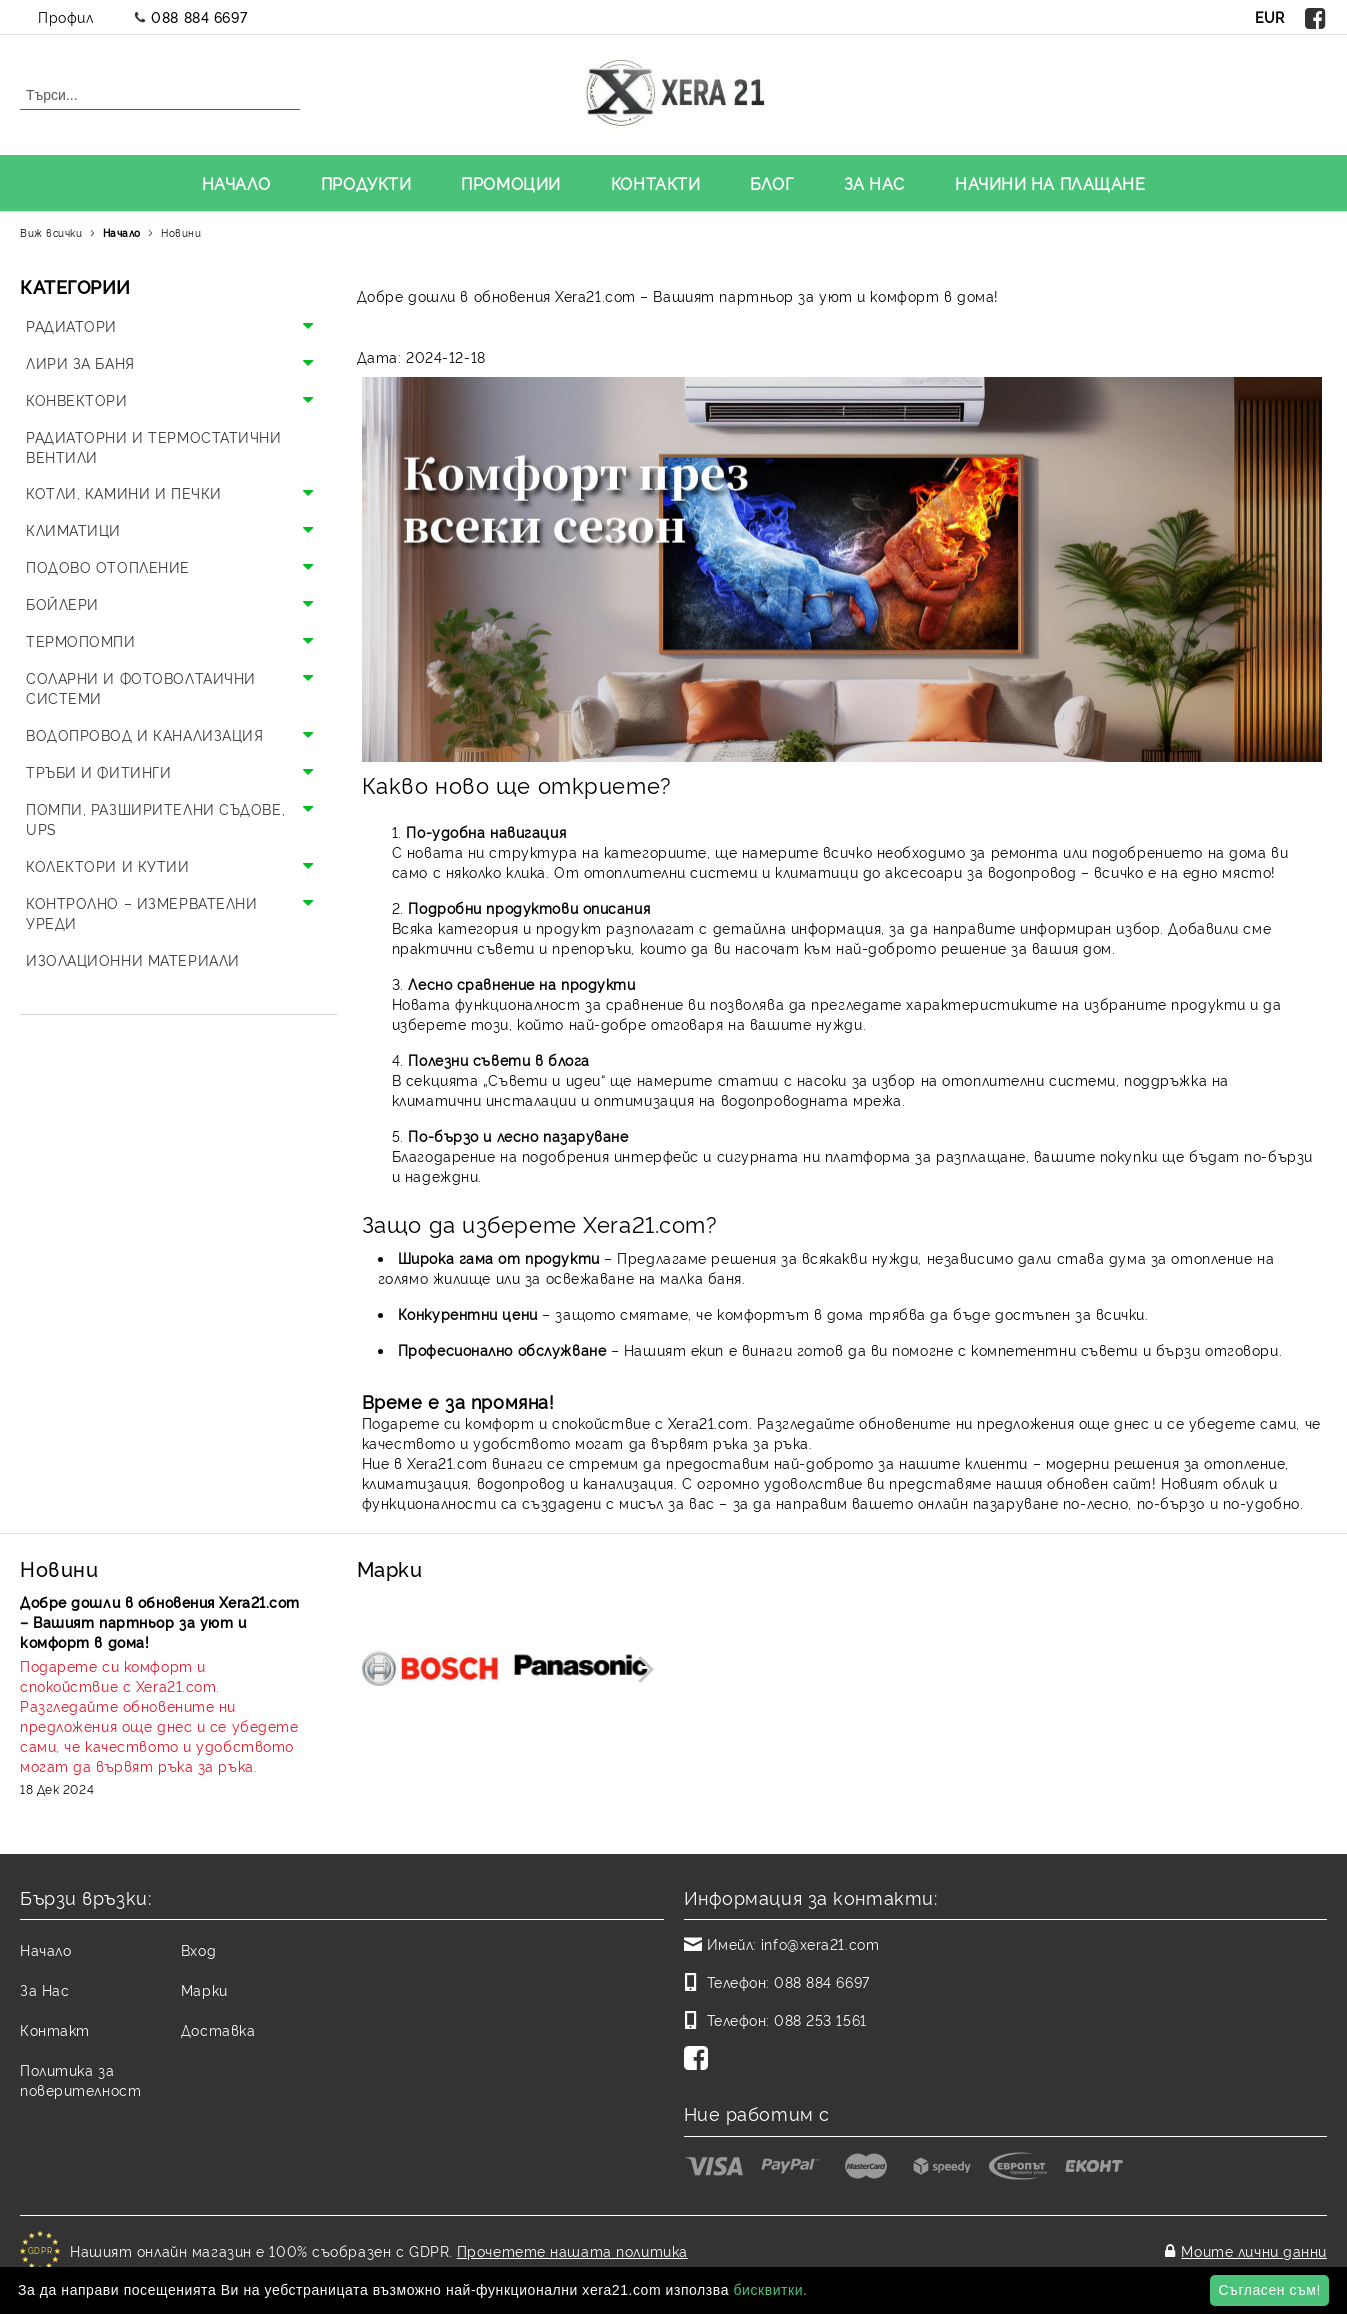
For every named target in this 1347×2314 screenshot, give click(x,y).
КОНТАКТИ (655, 183)
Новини (181, 232)
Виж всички (51, 232)
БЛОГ (771, 183)
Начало (122, 232)
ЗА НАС (874, 183)
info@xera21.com (820, 1943)
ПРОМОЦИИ (510, 183)
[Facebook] (700, 2060)
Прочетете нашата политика (572, 2245)
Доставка (218, 2029)
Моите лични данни (1254, 2245)
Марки (204, 1989)
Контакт (55, 2029)
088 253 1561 (820, 2019)
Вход (198, 1949)
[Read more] (162, 1716)
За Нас (44, 1989)
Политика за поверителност (80, 2079)
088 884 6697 (199, 16)
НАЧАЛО (236, 183)
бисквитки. (770, 2290)
